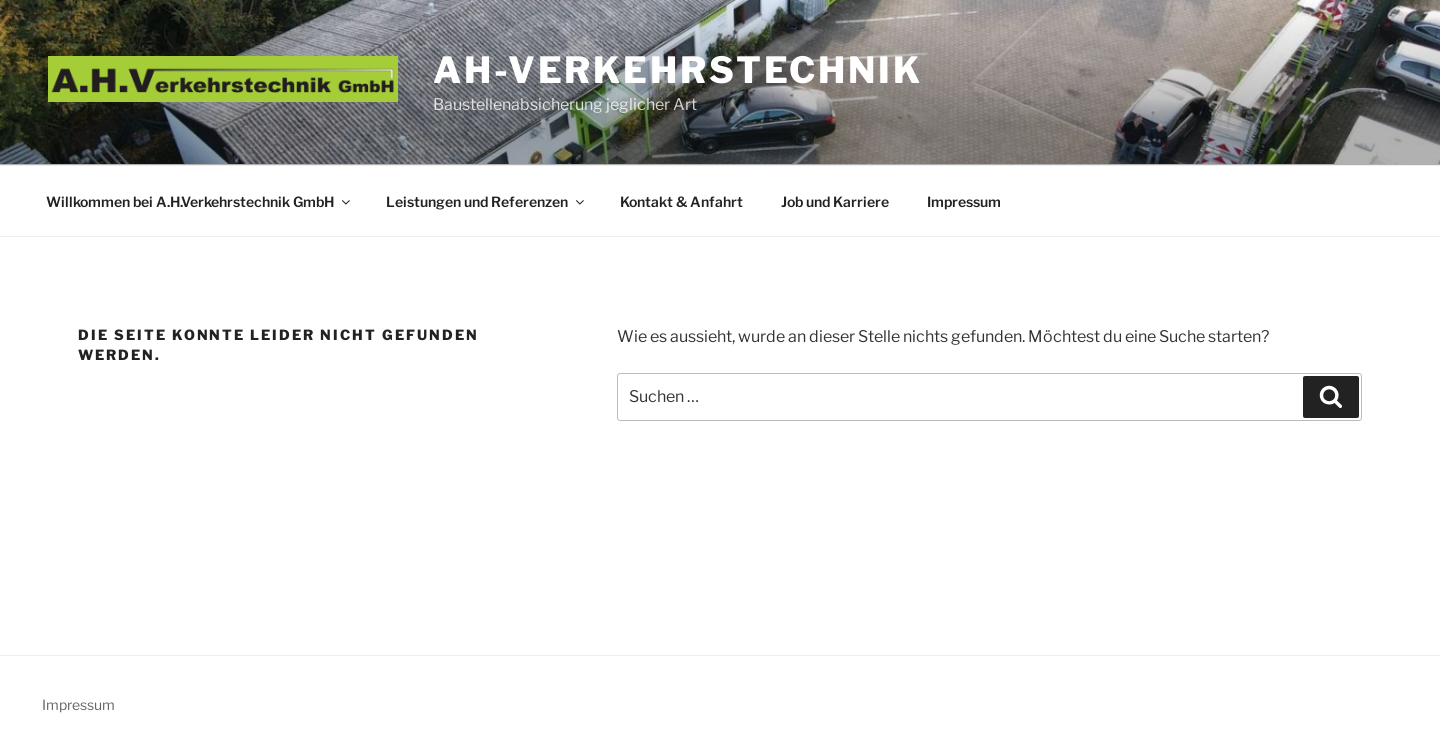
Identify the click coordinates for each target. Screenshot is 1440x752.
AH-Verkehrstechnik (678, 70)
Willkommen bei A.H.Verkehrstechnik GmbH (199, 201)
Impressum (964, 201)
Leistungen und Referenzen (486, 201)
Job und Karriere (835, 201)
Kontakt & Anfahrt (681, 201)
